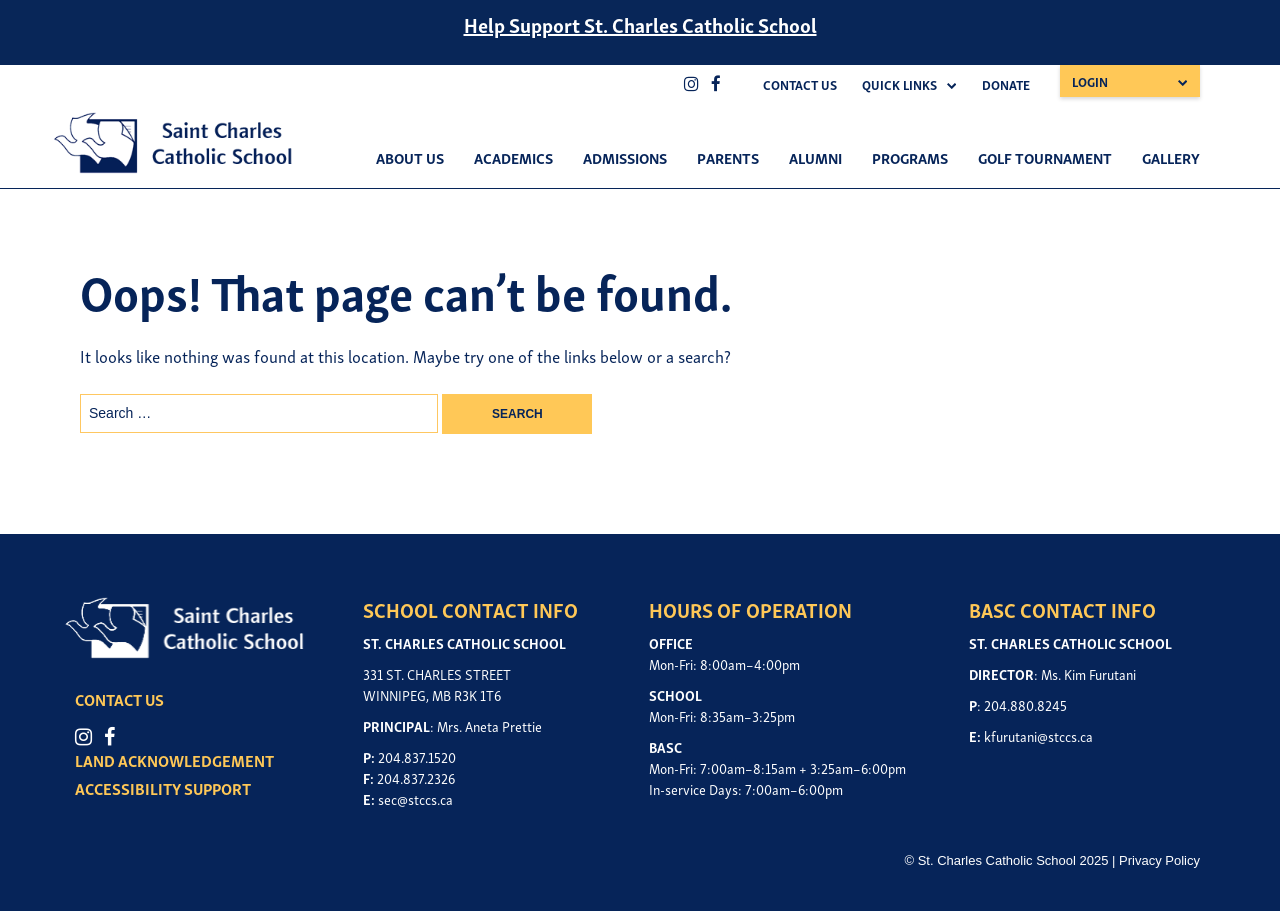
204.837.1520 (417, 756)
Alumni (815, 157)
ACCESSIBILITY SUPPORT (163, 788)
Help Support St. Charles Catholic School (640, 24)
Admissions (625, 157)
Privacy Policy (1159, 860)
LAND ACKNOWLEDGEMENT (174, 760)
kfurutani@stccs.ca (1038, 735)
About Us (410, 157)
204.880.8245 (1025, 704)
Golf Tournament (1045, 157)
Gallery (1171, 157)
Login (1090, 81)
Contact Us (800, 84)
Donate (1006, 84)
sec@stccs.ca (415, 798)
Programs (910, 157)
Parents (728, 157)
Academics (513, 157)
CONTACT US (119, 699)
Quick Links (899, 84)
